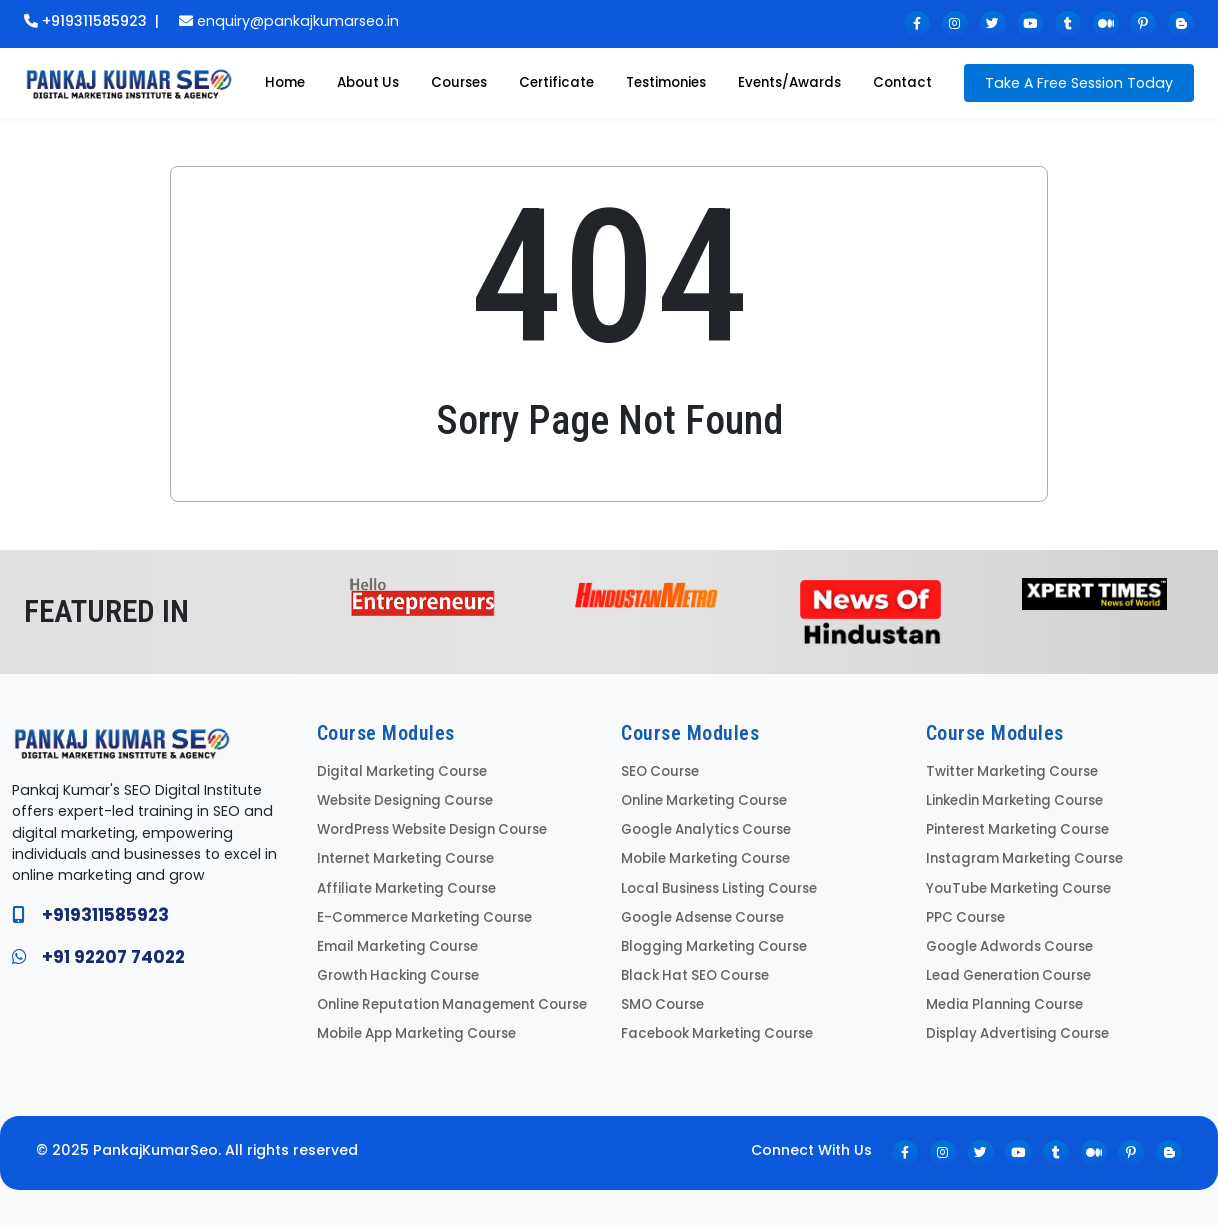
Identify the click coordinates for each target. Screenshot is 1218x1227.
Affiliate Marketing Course (403, 883)
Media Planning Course (1000, 995)
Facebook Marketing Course (713, 1023)
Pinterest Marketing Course (1015, 827)
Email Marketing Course (393, 939)
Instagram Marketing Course (1020, 855)
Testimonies (666, 82)
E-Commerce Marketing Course (420, 911)
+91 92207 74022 (113, 957)
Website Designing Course (402, 799)
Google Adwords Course (1006, 939)
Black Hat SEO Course (691, 967)
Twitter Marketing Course (1008, 771)
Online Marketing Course (701, 799)
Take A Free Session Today (1079, 83)
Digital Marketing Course (397, 771)
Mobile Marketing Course (702, 855)
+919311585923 (85, 21)
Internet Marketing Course (402, 855)
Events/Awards (789, 82)
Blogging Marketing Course (709, 939)
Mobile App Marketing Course (413, 1023)
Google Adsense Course (700, 911)
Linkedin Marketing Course (1011, 799)
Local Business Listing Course (714, 883)
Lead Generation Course (1005, 967)
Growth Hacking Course (394, 967)
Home (285, 82)
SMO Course (661, 995)
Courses (459, 82)
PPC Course (964, 911)
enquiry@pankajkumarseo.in (289, 21)
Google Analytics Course (702, 827)
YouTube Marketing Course (1014, 883)
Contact (902, 82)
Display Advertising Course (1013, 1023)
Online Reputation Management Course (447, 995)
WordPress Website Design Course (429, 827)
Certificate (556, 82)
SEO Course (658, 771)
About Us (368, 82)
